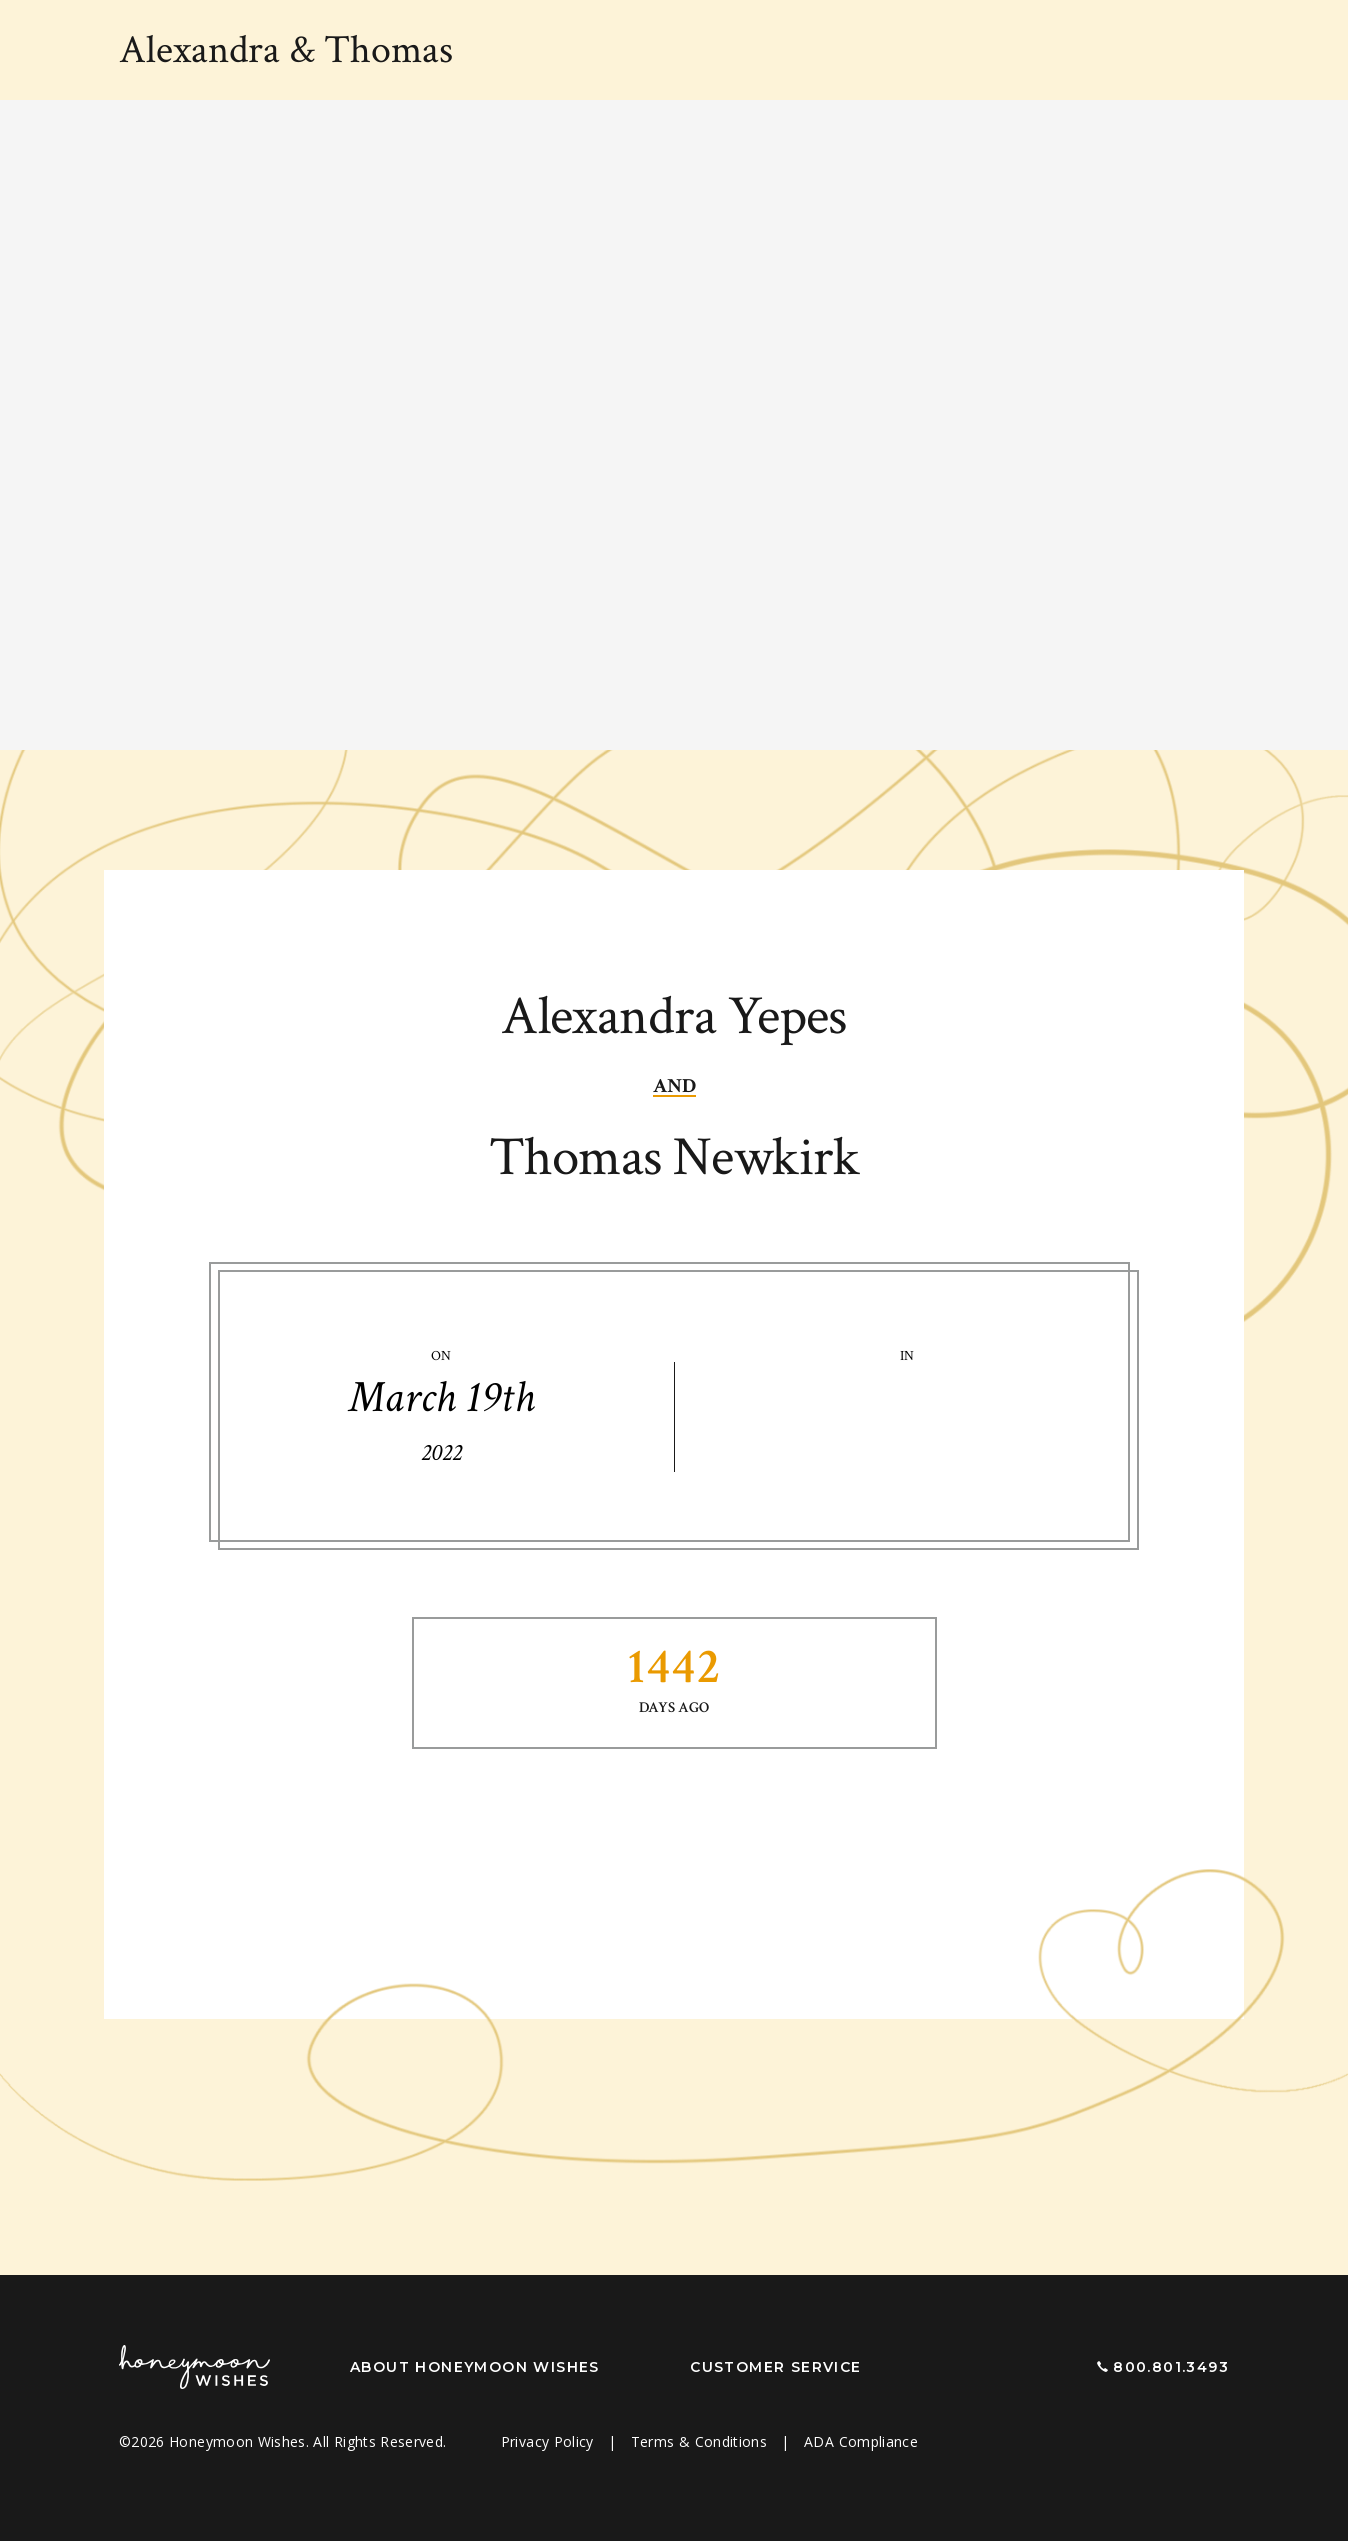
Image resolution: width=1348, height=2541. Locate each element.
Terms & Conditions (701, 2441)
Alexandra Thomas (286, 50)
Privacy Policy (549, 2441)
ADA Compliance (861, 2441)
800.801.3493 (1171, 2367)
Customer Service (775, 2367)
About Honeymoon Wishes (475, 2367)
